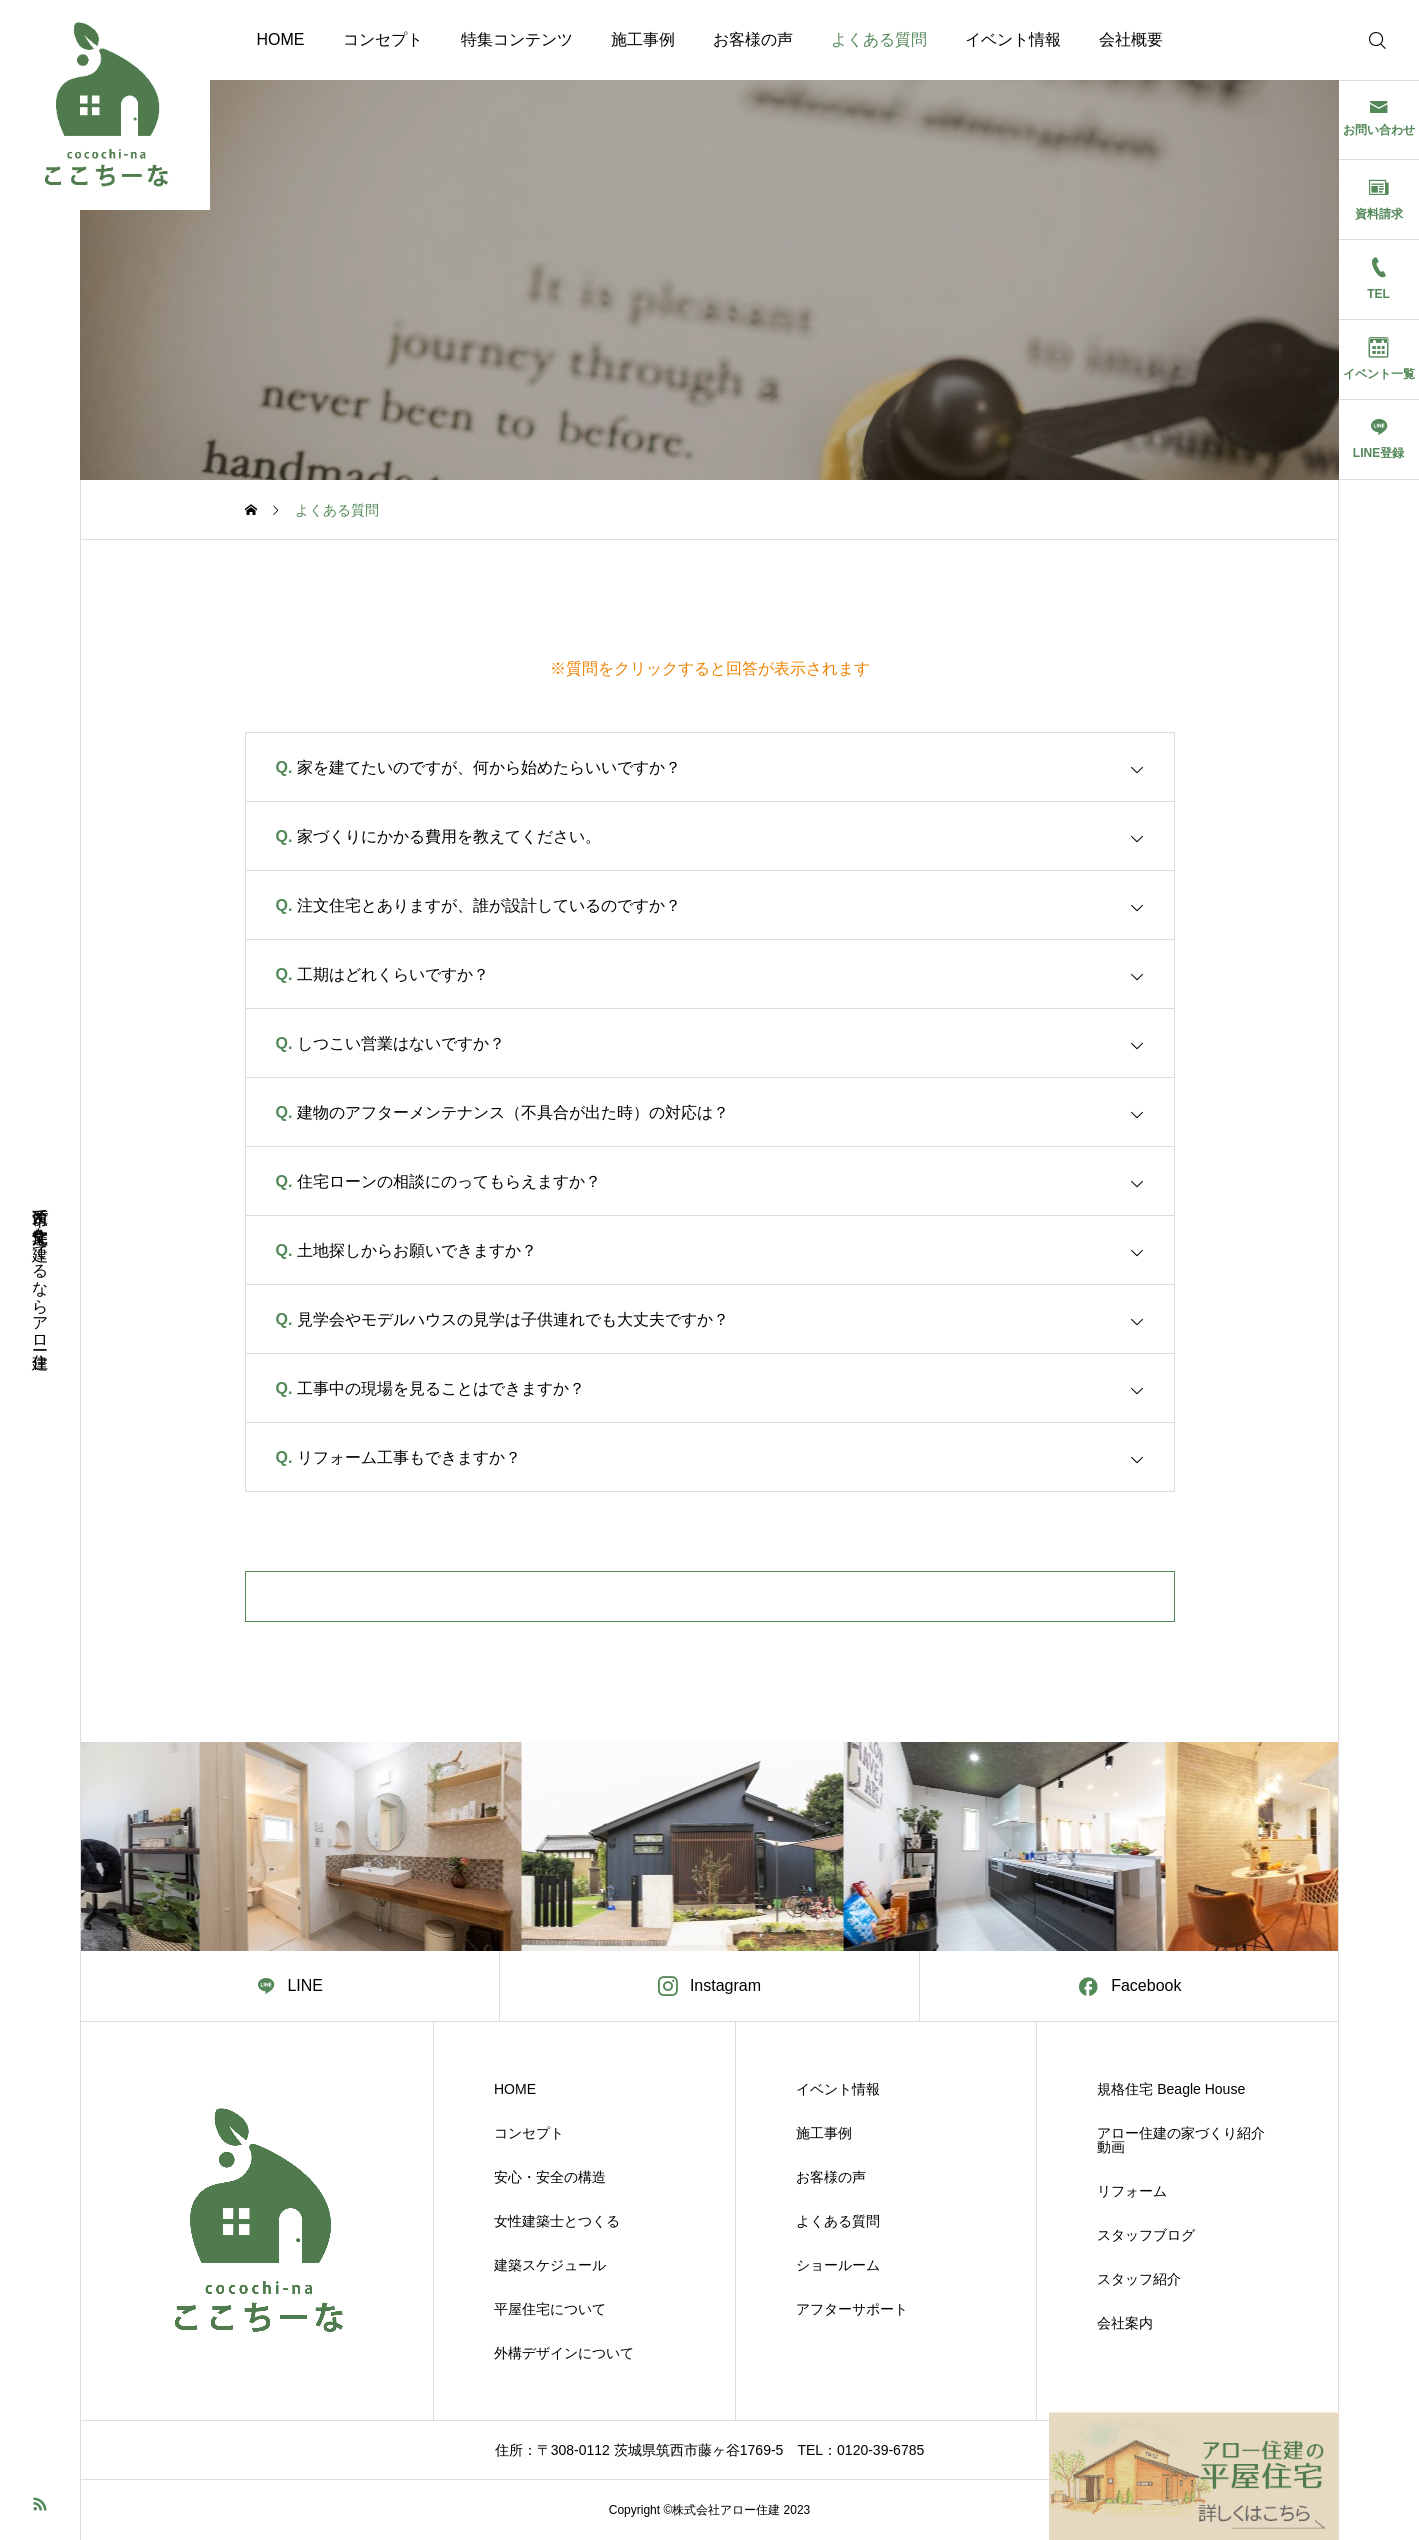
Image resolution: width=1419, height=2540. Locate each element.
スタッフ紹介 (1139, 2279)
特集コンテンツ (517, 39)
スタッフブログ (1146, 2235)
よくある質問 (879, 39)
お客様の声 (753, 39)
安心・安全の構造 (550, 2177)
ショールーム (838, 2265)
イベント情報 (1013, 39)
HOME (281, 39)
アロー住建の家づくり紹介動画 (1181, 2140)
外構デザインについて (564, 2353)
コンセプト (383, 39)
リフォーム (1132, 2191)
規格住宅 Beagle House (1171, 2089)
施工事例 (643, 39)
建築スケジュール (550, 2265)
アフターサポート (852, 2309)
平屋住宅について (550, 2309)
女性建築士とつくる (557, 2221)
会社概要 (1131, 39)
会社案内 (1125, 2323)
